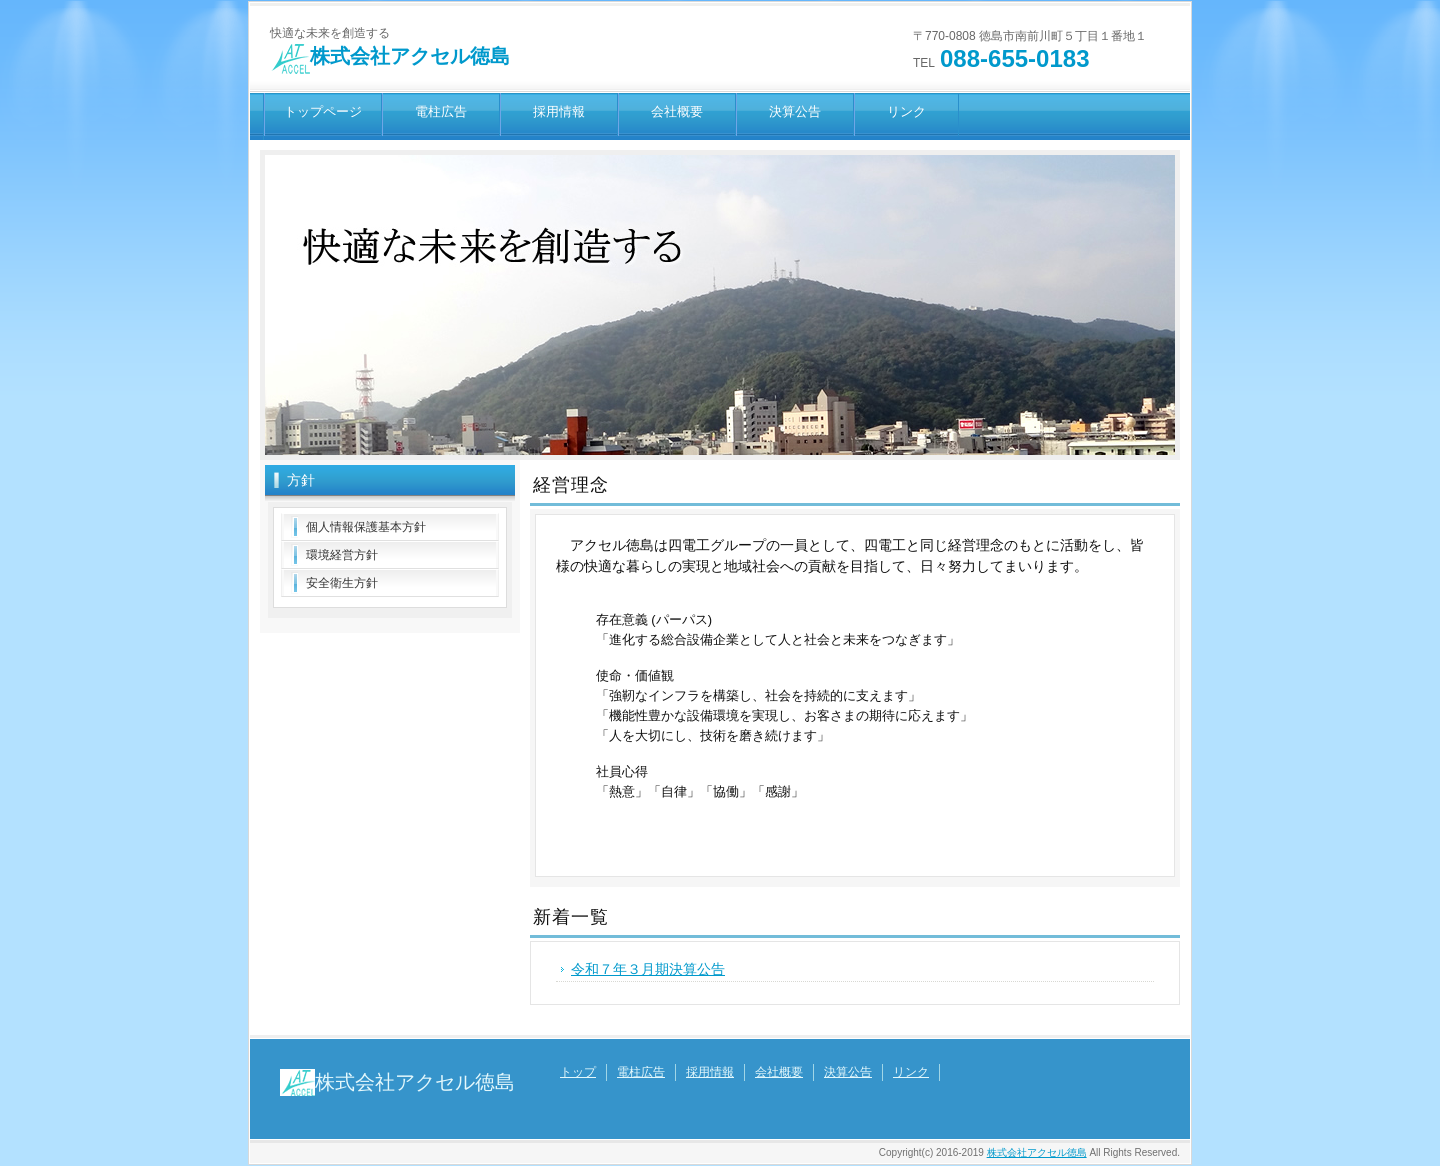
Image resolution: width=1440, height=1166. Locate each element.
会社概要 (677, 111)
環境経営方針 (342, 555)
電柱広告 (441, 111)
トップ (578, 1072)
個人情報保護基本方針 (366, 527)
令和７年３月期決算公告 (648, 969)
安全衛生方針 (342, 583)
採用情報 (559, 111)
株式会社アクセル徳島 (390, 56)
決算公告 (795, 111)
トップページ (323, 111)
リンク (906, 111)
